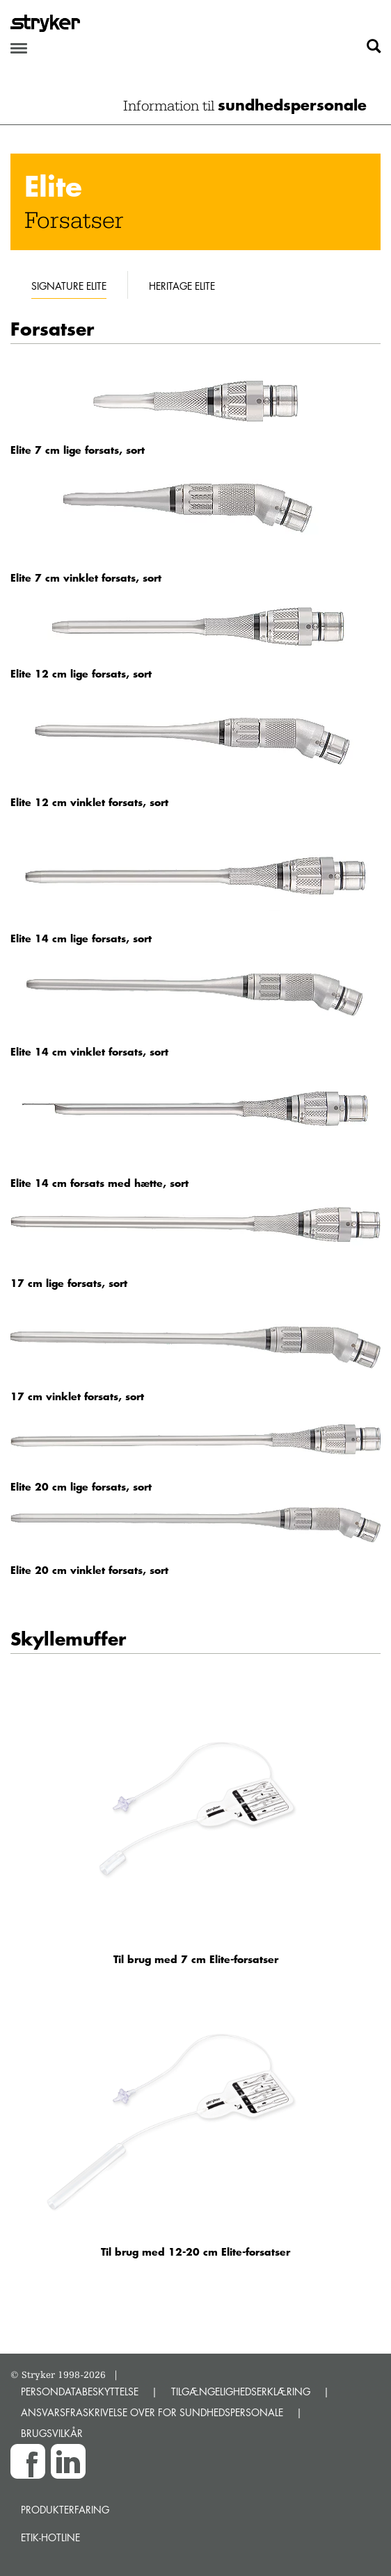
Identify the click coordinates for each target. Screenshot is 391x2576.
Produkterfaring (65, 2509)
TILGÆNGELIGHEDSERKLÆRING (240, 2391)
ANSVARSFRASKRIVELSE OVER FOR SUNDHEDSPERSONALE (152, 2412)
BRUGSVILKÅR (52, 2433)
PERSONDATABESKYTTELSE (79, 2391)
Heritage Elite (182, 286)
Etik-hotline (50, 2537)
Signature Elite (68, 286)
